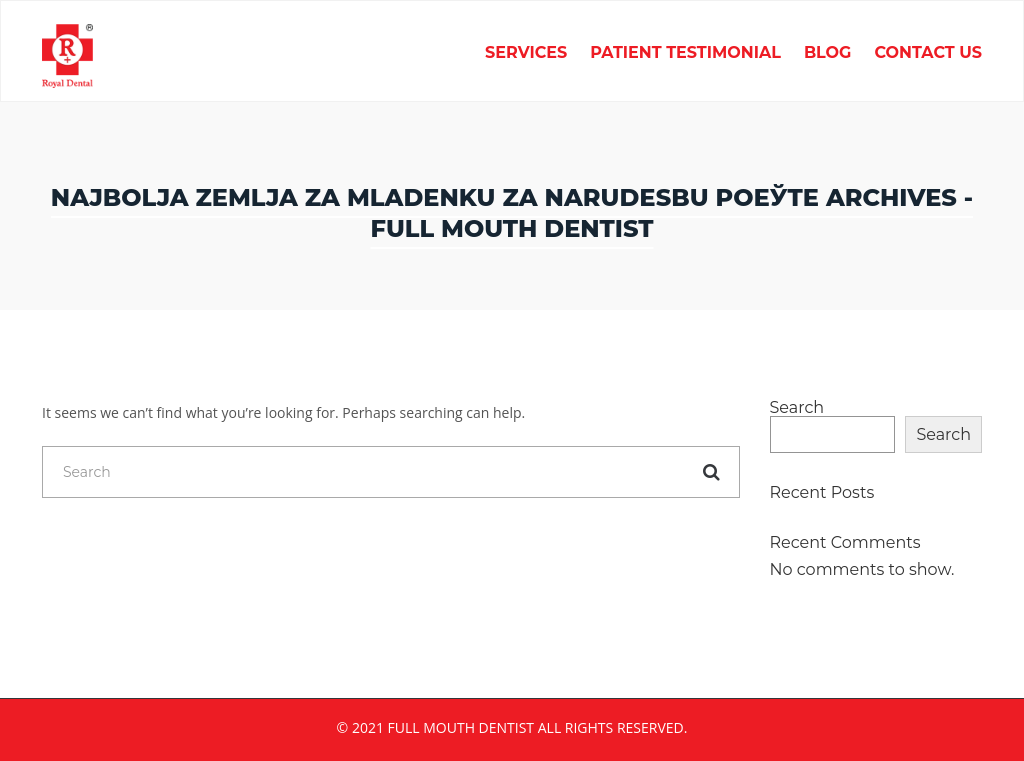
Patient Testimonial (685, 53)
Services (526, 53)
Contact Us (928, 53)
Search (797, 408)
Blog (828, 53)
